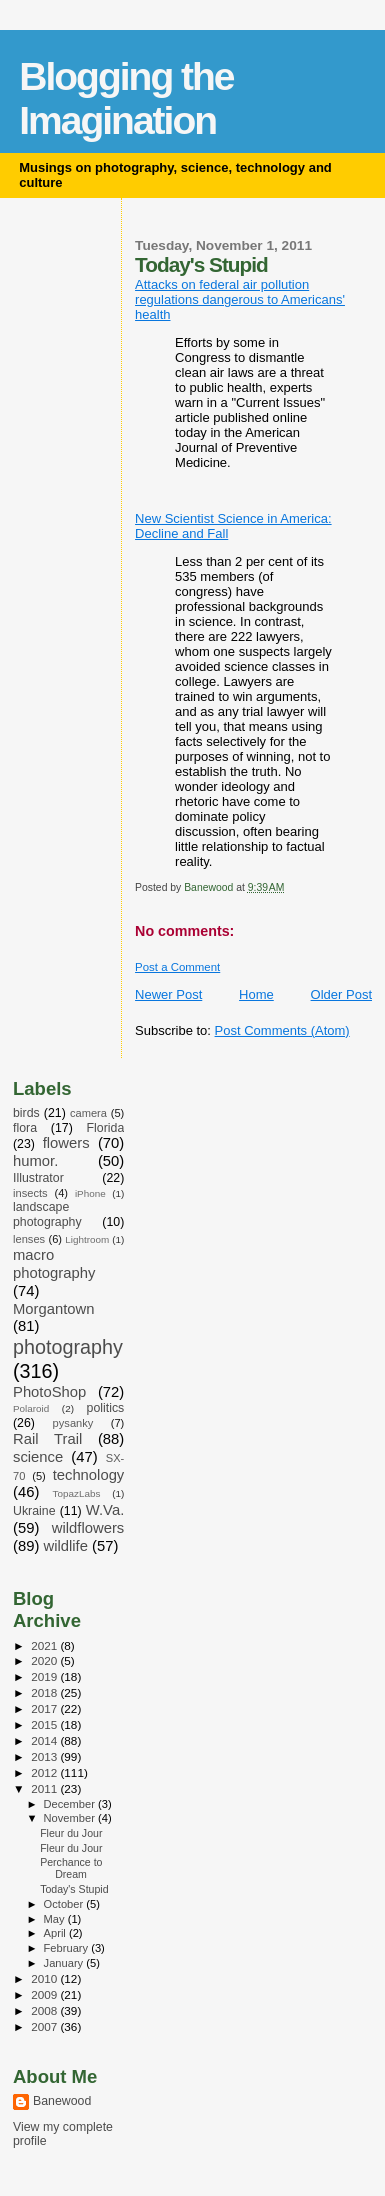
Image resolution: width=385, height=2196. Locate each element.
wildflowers (88, 1528)
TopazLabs (77, 1493)
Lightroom (87, 1239)
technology (89, 1475)
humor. (35, 1161)
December (71, 1804)
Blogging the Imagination (126, 98)
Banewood (62, 2101)
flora (25, 1128)
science (38, 1457)
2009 (45, 1994)
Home (256, 994)
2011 (45, 1788)
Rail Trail (47, 1439)
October (65, 1904)
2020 (45, 1660)
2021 (45, 1645)
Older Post (341, 994)
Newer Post (168, 994)
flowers (66, 1143)
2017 (45, 1708)
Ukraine (34, 1511)
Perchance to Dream (71, 1868)
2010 (45, 1978)
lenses (29, 1239)
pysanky (73, 1423)
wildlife (65, 1546)
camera (88, 1113)
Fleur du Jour (71, 1833)
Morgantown (54, 1309)
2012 (45, 1772)
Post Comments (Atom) (282, 1030)
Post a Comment (177, 967)
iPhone (90, 1193)
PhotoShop (49, 1392)
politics (106, 1408)
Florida (106, 1128)
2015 (45, 1724)
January (65, 1963)
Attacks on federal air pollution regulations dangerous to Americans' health (240, 299)
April (56, 1933)
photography (68, 1347)
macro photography (54, 1264)
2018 (45, 1692)
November (71, 1818)
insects (30, 1193)
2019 (45, 1676)
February (68, 1948)
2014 (45, 1740)
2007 (45, 2026)
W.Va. (105, 1510)
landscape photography (47, 1214)
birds (26, 1113)
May (56, 1919)
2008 (45, 2010)
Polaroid (31, 1408)
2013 (45, 1756)
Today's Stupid (74, 1889)
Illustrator (38, 1178)
